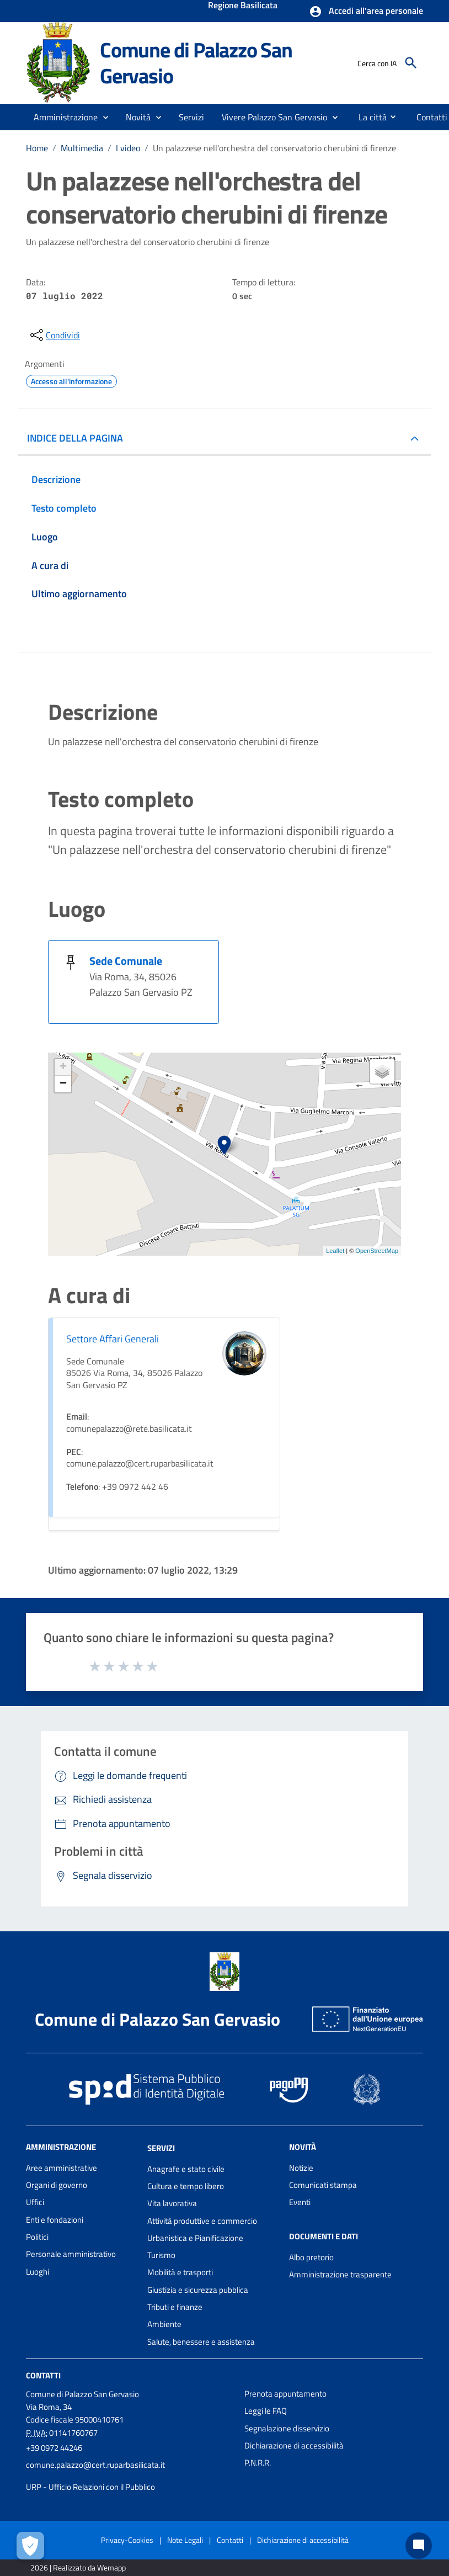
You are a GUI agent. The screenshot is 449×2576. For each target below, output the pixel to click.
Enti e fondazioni (54, 2219)
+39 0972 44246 (54, 2447)
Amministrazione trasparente (340, 2274)
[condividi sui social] (54, 335)
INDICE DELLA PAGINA (75, 438)
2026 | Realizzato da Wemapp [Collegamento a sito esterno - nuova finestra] (78, 2567)
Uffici (35, 2202)
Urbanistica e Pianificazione (195, 2238)
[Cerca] (411, 63)
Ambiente (164, 2324)
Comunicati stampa (323, 2185)
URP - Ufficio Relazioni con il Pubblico (90, 2487)
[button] (366, 11)
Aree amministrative (61, 2167)
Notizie (301, 2167)
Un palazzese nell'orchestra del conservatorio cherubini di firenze (274, 148)
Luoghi (37, 2271)
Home (37, 148)
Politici (37, 2236)
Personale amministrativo (71, 2254)
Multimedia (82, 148)
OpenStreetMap (376, 1250)
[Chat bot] (418, 2545)
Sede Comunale (125, 960)
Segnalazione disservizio (286, 2428)
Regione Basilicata (242, 6)
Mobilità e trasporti (180, 2272)
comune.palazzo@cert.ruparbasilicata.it (95, 2464)
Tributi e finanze (174, 2307)
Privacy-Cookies (127, 2540)
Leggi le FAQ (265, 2410)
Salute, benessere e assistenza (201, 2341)
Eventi (300, 2202)
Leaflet (335, 1250)
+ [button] (63, 1067)
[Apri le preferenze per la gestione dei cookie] (30, 2545)
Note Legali (185, 2540)
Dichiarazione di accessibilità (294, 2445)
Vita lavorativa (172, 2203)
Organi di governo (56, 2185)
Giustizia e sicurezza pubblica (197, 2289)
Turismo (161, 2255)
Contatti (43, 2375)
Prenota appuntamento (285, 2393)
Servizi (161, 2148)
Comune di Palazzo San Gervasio (196, 63)
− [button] (63, 1084)
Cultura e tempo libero (185, 2186)
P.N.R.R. (257, 2462)
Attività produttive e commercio (202, 2220)
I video (128, 148)
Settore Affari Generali (112, 1338)
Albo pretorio (311, 2257)
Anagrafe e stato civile (186, 2169)
